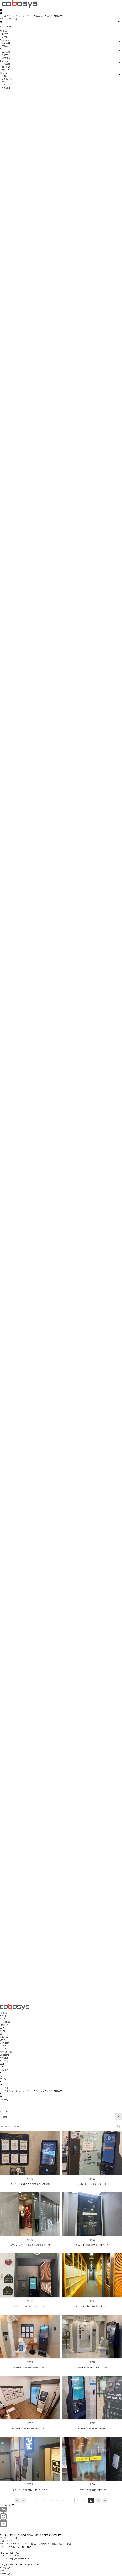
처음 (17, 2500)
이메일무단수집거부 (51, 2534)
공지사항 (4, 2033)
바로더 (3, 2018)
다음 (98, 2500)
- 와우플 (4, 34)
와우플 (3, 2015)
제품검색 (58, 15)
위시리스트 (34, 15)
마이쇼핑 (4, 15)
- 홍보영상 (5, 57)
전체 (5, 2116)
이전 (23, 2500)
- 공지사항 (5, 51)
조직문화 (4, 2048)
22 (37, 2500)
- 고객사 (4, 45)
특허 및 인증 (6, 2051)
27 (70, 2500)
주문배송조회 (46, 15)
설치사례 (4, 2024)
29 (83, 2500)
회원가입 (13, 15)
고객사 (3, 2027)
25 (57, 2500)
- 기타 (3, 84)
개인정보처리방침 (17, 2534)
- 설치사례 (5, 42)
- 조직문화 (5, 66)
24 (50, 2500)
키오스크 (4, 2057)
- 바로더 (4, 36)
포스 (2, 2063)
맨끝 (104, 2500)
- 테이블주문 (6, 78)
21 (30, 2500)
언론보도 (4, 2036)
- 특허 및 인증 (7, 69)
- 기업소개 (5, 63)
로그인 (3, 26)
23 (43, 2500)
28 (77, 2500)
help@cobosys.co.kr (19, 2558)
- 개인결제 (5, 87)
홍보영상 (4, 2039)
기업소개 (4, 2045)
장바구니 (23, 15)
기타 (2, 2066)
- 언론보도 (5, 54)
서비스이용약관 (34, 2534)
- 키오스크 (5, 75)
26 (63, 2500)
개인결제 (4, 2069)
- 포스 (3, 81)
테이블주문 (5, 2060)
